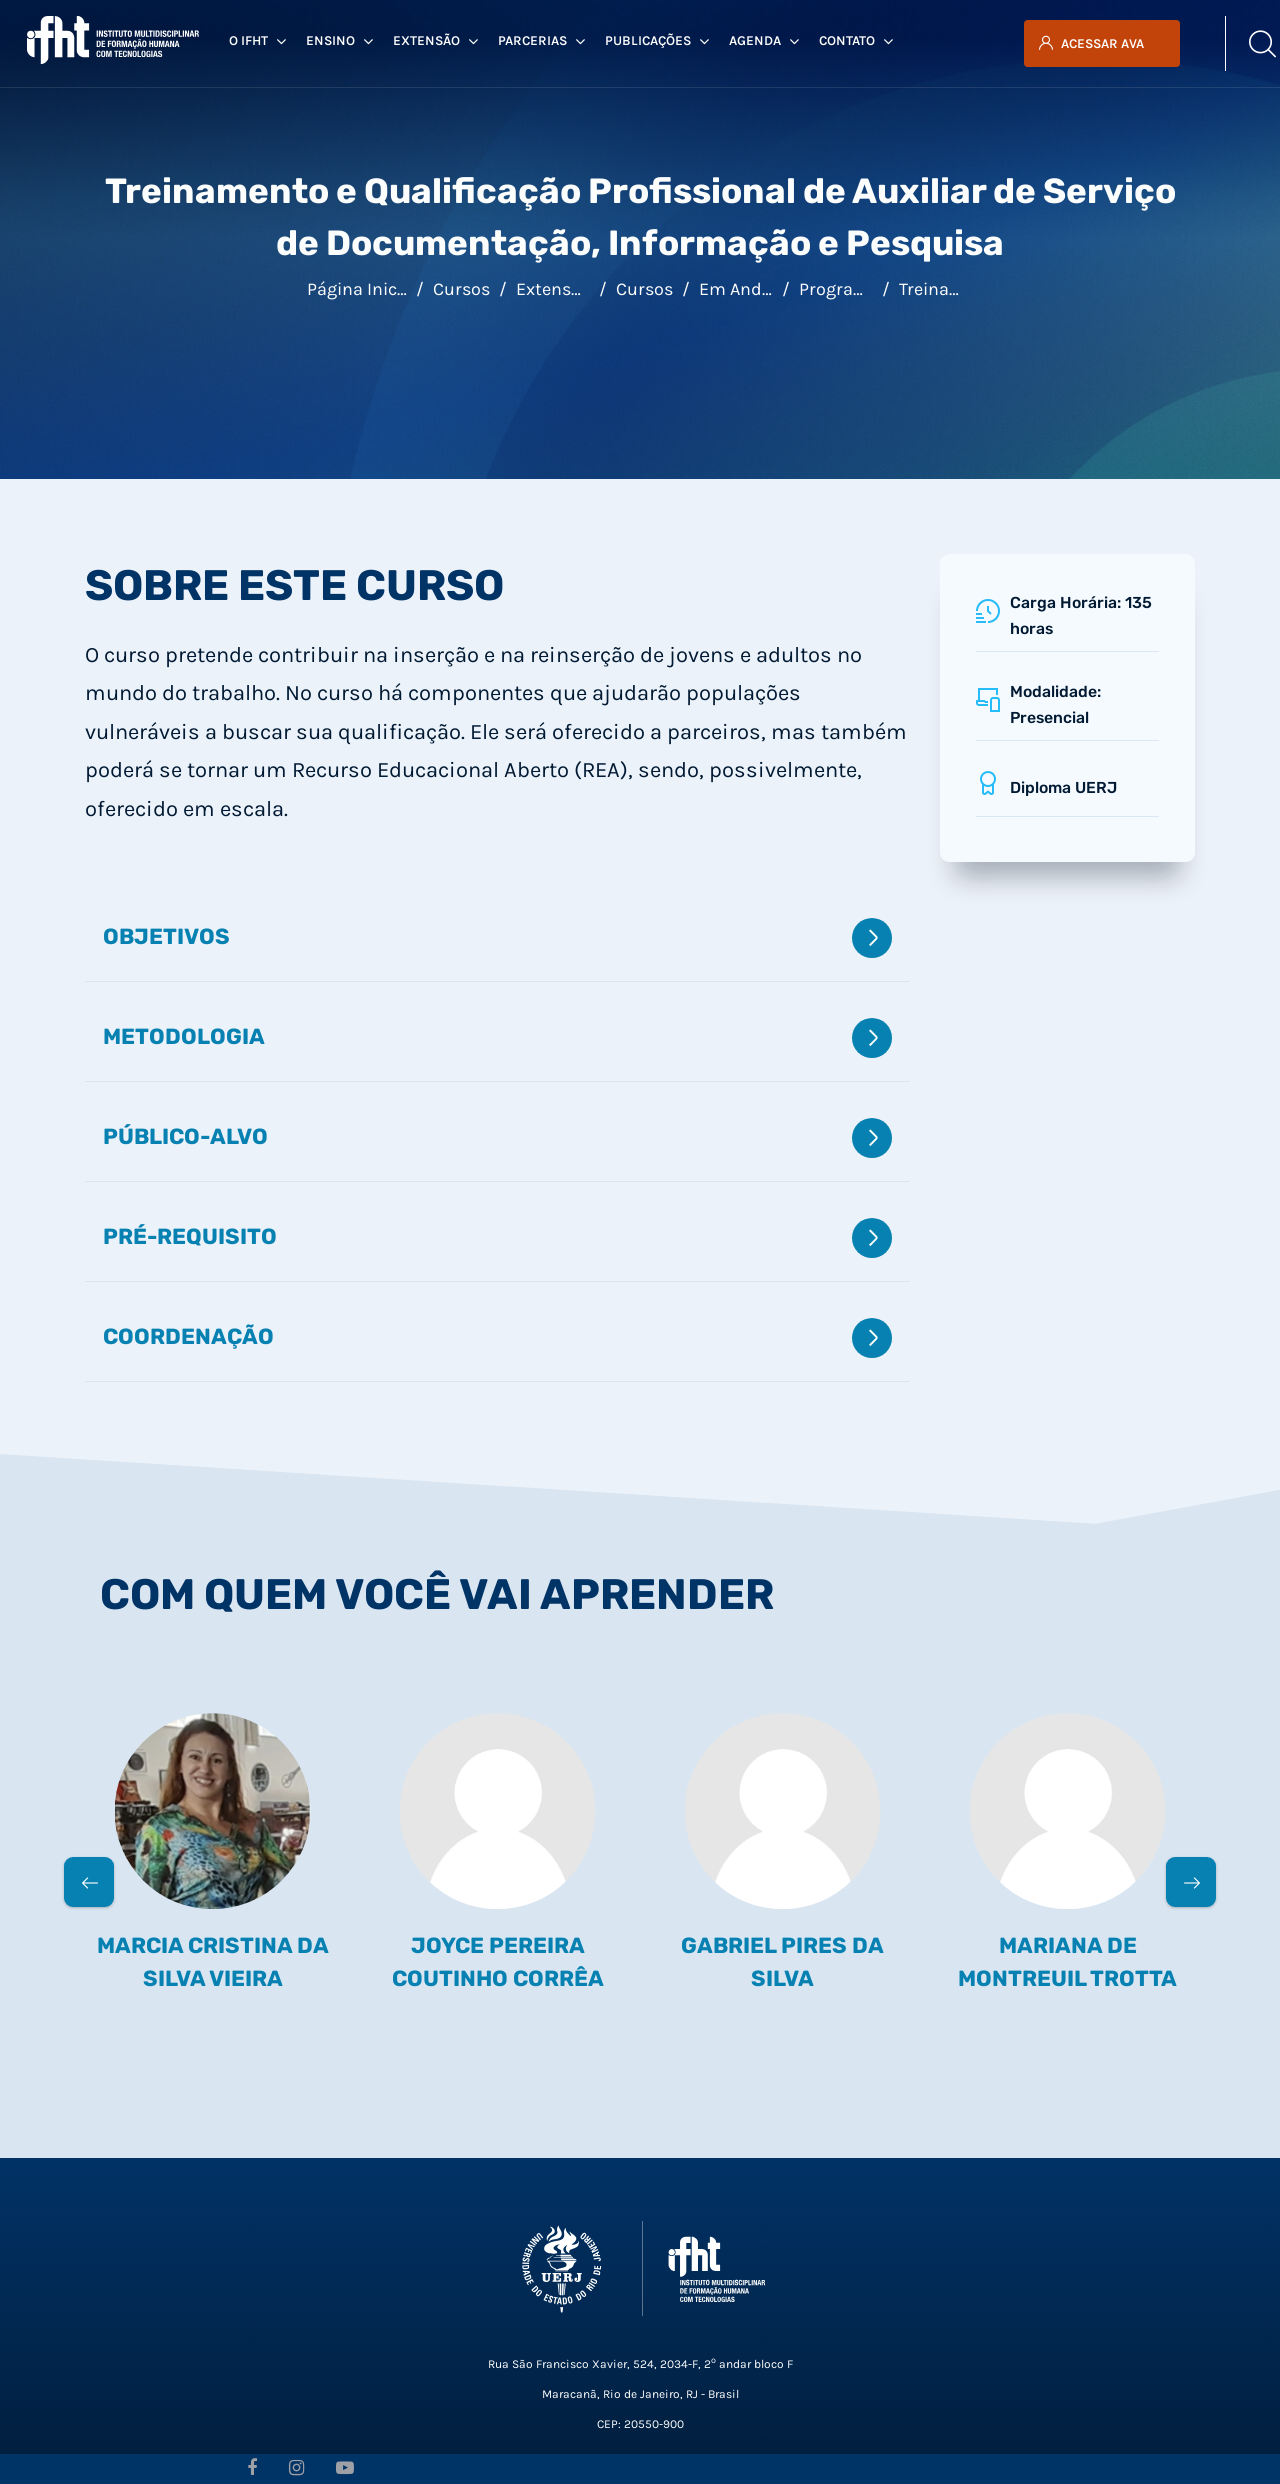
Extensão (553, 289)
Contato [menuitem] (856, 41)
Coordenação (497, 1338)
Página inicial (362, 289)
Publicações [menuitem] (657, 41)
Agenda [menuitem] (764, 41)
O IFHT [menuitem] (257, 41)
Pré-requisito (497, 1238)
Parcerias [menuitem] (541, 41)
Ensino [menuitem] (339, 41)
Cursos (461, 289)
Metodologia (497, 1038)
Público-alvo (497, 1138)
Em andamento (762, 289)
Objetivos (497, 938)
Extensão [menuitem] (435, 41)
